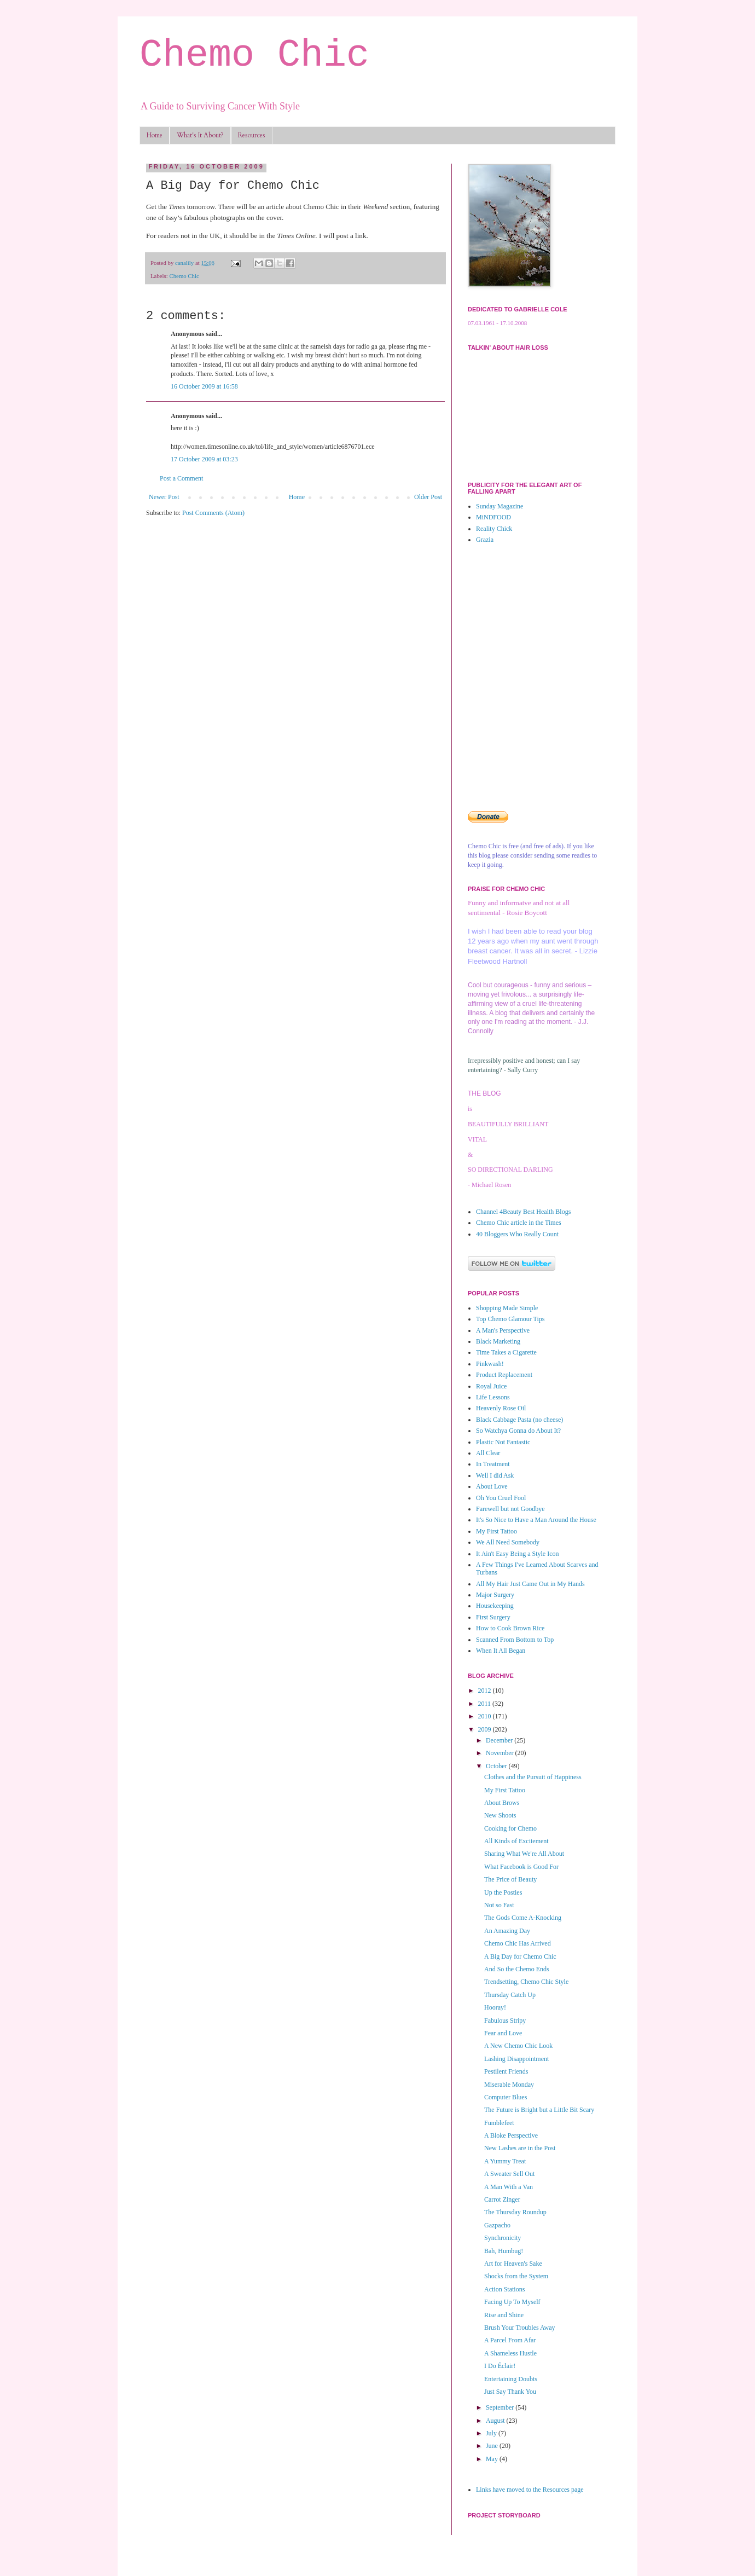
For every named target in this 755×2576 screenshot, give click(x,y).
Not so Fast (499, 1905)
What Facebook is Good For (521, 1867)
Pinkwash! (490, 1364)
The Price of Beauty (510, 1879)
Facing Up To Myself (512, 2302)
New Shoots (500, 1815)
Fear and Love (503, 2033)
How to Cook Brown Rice (510, 1628)
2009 (485, 1729)
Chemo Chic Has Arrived (517, 1943)
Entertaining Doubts (510, 2379)
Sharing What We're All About (524, 1853)
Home (154, 135)
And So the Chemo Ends (516, 1969)
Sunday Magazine (499, 506)
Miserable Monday (509, 2084)
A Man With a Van (508, 2187)
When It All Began (500, 1650)
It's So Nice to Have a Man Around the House (536, 1520)
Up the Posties (503, 1892)
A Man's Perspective (503, 1330)
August (496, 2420)
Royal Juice (491, 1386)
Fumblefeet (499, 2123)
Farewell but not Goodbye (510, 1509)
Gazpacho (497, 2225)
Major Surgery (495, 1595)
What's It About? (200, 135)
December (500, 1740)
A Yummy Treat (505, 2161)
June (493, 2446)
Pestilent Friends (506, 2071)
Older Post (428, 497)
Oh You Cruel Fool (501, 1498)
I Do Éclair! (499, 2366)
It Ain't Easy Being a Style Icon (517, 1554)
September (500, 2407)
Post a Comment (181, 478)
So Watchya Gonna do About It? (518, 1430)
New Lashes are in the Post (519, 2148)
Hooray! (495, 2007)
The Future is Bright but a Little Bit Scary (539, 2110)
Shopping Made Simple (507, 1308)
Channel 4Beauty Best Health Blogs (523, 1211)
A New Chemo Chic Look (518, 2046)
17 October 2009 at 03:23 (204, 459)
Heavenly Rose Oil (501, 1408)
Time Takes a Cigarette (506, 1352)
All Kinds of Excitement (516, 1841)
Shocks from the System (516, 2276)
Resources (251, 135)
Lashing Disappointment (516, 2059)
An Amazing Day (507, 1931)
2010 (485, 1716)
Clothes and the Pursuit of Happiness (533, 1777)
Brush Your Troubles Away (519, 2327)
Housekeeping (495, 1606)
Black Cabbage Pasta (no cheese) (519, 1419)
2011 (485, 1703)
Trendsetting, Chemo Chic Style (526, 1981)
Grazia (484, 539)
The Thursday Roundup (515, 2212)
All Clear (488, 1453)
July (492, 2433)
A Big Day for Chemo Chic (520, 1956)
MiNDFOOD (493, 517)
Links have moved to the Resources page (530, 2489)
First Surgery (493, 1617)
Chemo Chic (254, 55)
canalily (185, 262)
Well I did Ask (495, 1475)
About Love (492, 1486)
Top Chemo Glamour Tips (510, 1319)
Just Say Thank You (510, 2391)
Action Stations (504, 2289)
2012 (485, 1690)
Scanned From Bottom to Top (515, 1639)
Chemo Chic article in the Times (518, 1222)
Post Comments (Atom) (213, 513)
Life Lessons (493, 1397)
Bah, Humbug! (503, 2251)
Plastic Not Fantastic (503, 1442)
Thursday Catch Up (510, 1995)
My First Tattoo (496, 1531)
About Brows (501, 1803)
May (493, 2459)
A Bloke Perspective (511, 2135)
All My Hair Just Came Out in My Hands (530, 1584)
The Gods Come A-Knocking (522, 1917)
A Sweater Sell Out (509, 2174)
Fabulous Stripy (505, 2020)
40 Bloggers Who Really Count (517, 1234)
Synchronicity (502, 2238)
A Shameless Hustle (510, 2353)
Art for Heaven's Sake (513, 2263)
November (500, 1753)
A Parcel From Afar (510, 2340)
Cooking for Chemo (510, 1828)
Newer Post (164, 497)
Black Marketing (498, 1341)
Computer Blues (505, 2097)
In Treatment (493, 1464)
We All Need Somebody (507, 1542)
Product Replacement (504, 1375)
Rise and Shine (504, 2315)
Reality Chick (494, 528)
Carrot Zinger (502, 2199)
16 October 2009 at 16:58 (204, 386)
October (497, 1766)
